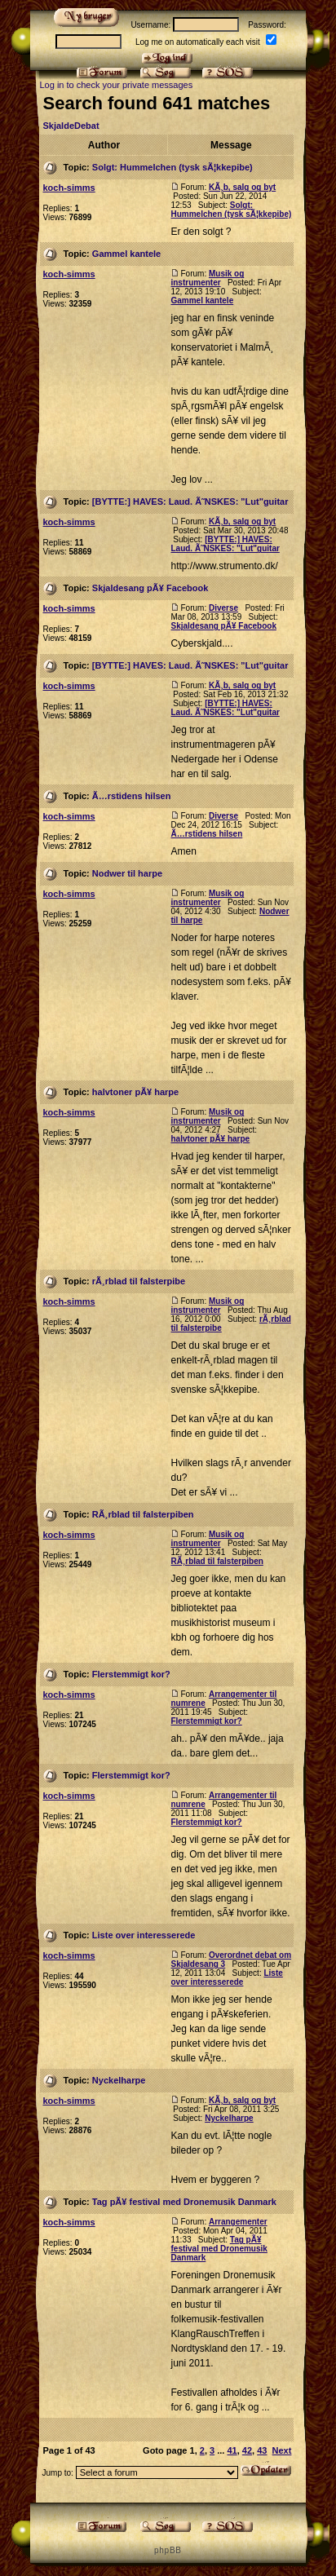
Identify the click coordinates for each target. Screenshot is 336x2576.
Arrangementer (238, 2221)
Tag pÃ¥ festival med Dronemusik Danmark (184, 2202)
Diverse (223, 607)
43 (262, 2450)
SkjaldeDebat (70, 125)
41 (232, 2450)
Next (282, 2450)
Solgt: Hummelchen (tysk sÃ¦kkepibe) (172, 167)
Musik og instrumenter (207, 278)
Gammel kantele (126, 253)
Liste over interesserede (144, 1935)
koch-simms (68, 187)
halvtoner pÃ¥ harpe (135, 1092)
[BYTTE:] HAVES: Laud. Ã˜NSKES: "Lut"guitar (190, 501)
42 (247, 2450)
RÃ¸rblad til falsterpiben (143, 1514)
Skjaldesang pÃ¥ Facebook (150, 588)
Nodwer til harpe (127, 873)
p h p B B (167, 2550)
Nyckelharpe (118, 2080)
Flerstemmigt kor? (131, 1674)
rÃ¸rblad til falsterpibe (138, 1281)
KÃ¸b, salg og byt (242, 187)
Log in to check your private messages (115, 85)
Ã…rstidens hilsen (131, 796)
